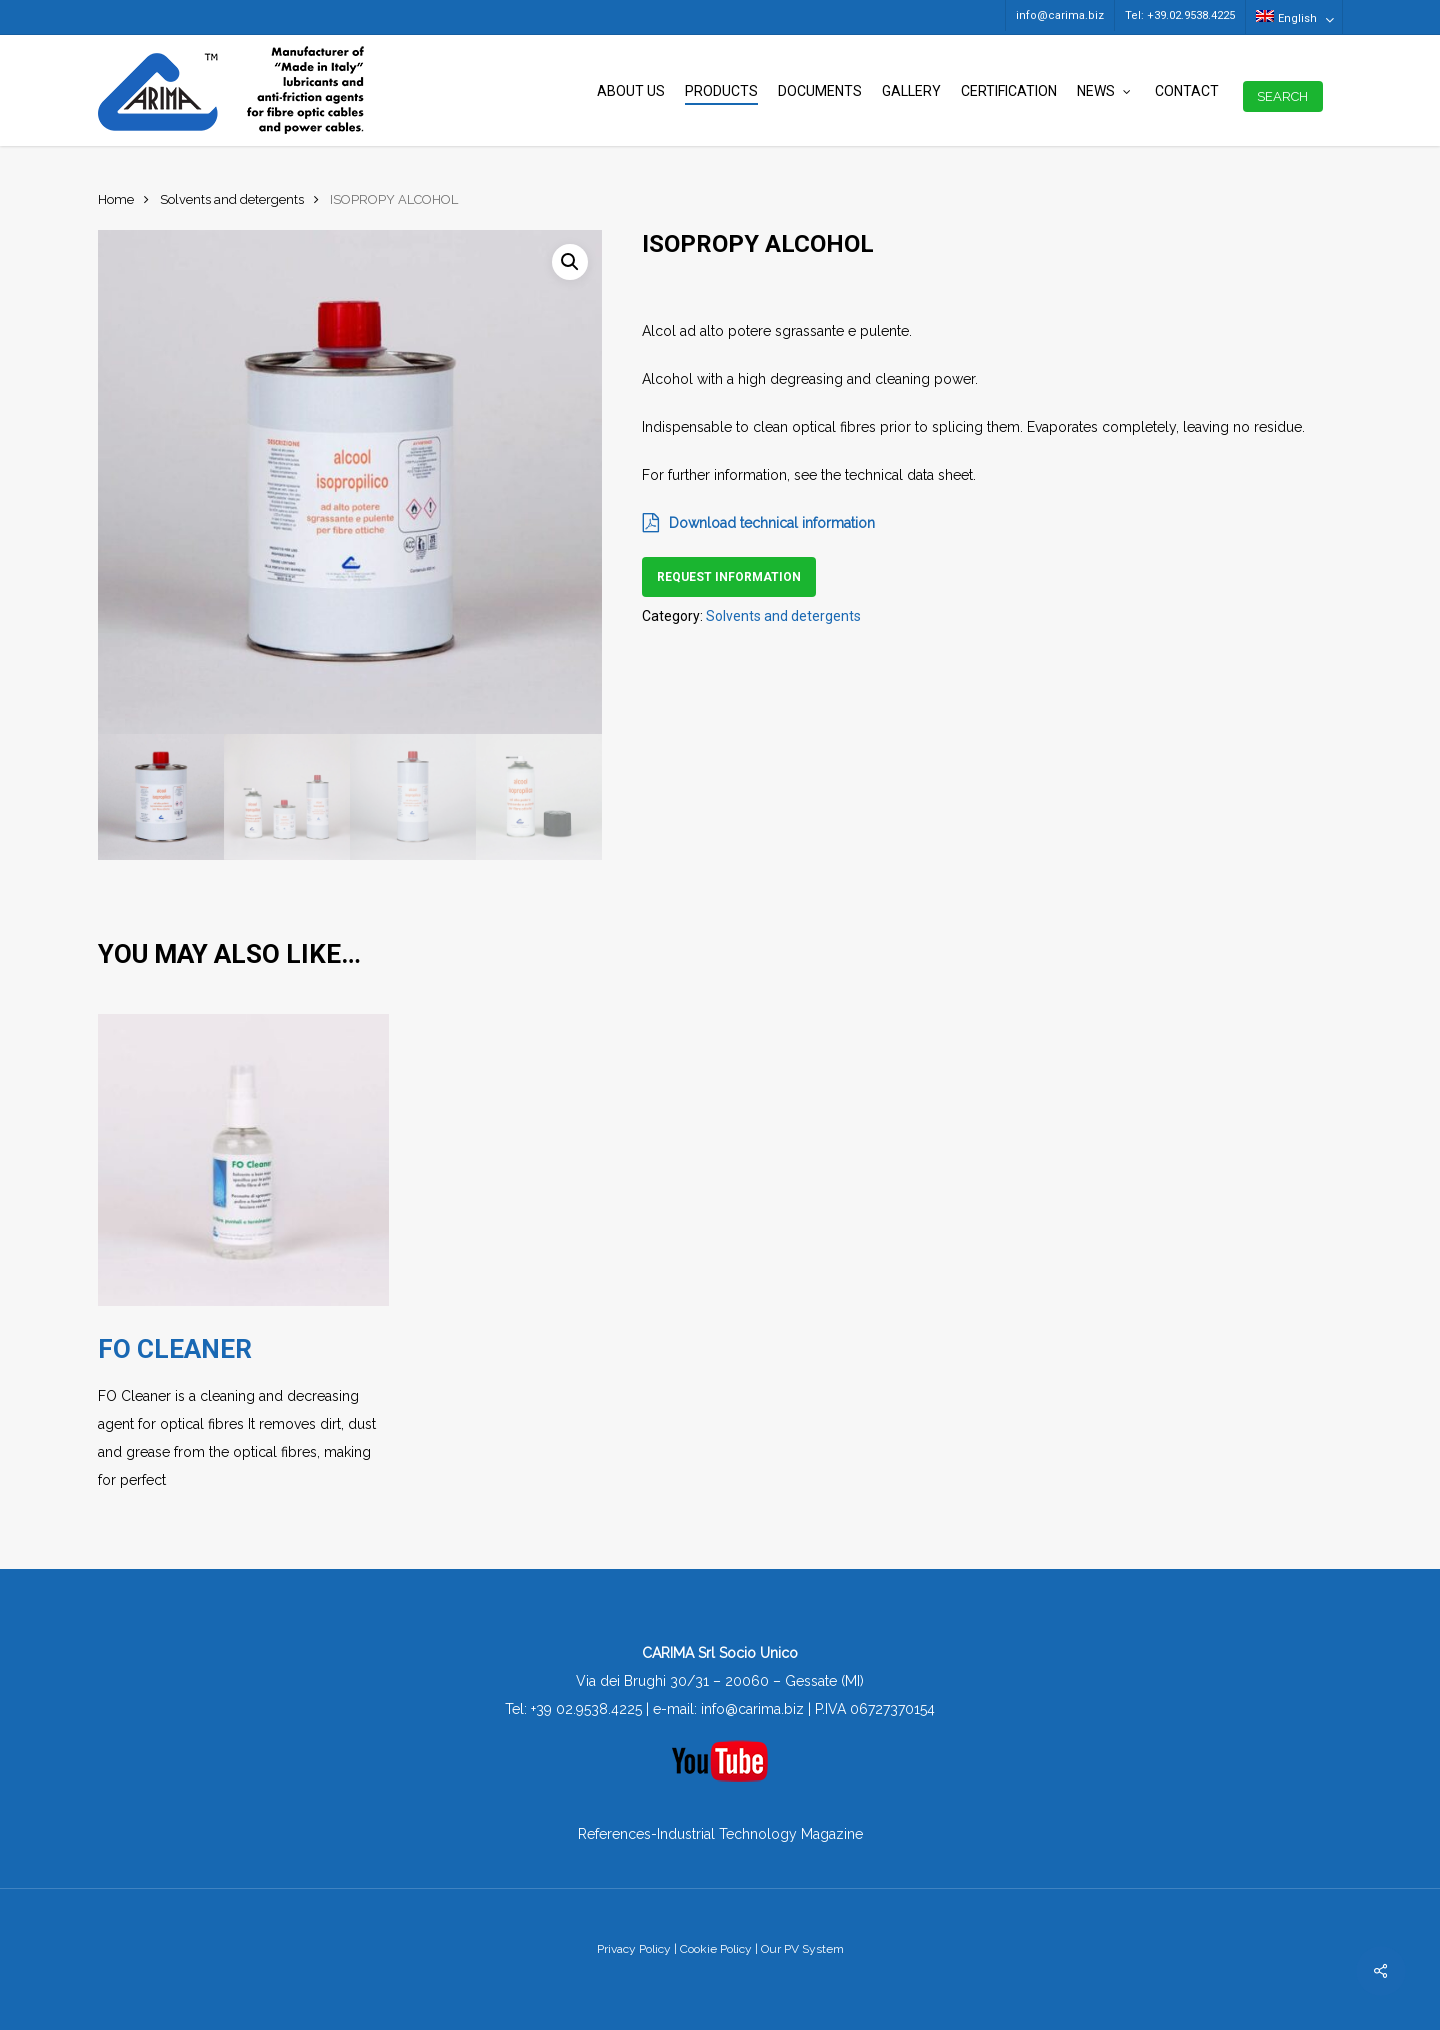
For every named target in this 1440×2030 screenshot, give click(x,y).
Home (116, 199)
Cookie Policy (716, 1949)
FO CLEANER (175, 1349)
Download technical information (758, 523)
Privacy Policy (634, 1949)
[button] (570, 262)
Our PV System (802, 1949)
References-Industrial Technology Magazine (720, 1834)
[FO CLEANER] (244, 1160)
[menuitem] (1293, 17)
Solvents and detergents (232, 199)
